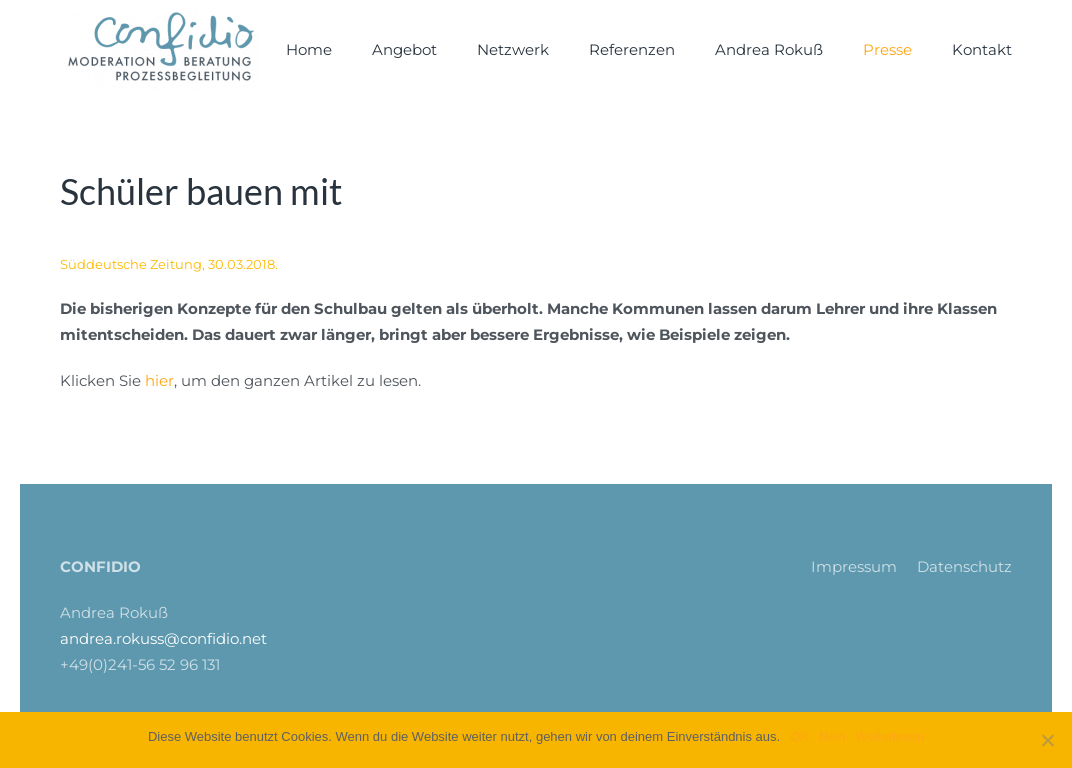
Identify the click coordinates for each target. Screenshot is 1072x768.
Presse (887, 49)
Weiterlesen (890, 736)
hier (159, 380)
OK (799, 736)
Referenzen (632, 49)
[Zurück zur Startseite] (159, 50)
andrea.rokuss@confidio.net (163, 638)
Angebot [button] (404, 49)
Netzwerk (513, 49)
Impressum (854, 566)
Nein (832, 736)
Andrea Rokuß (769, 49)
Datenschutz (964, 566)
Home (309, 49)
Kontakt (982, 49)
